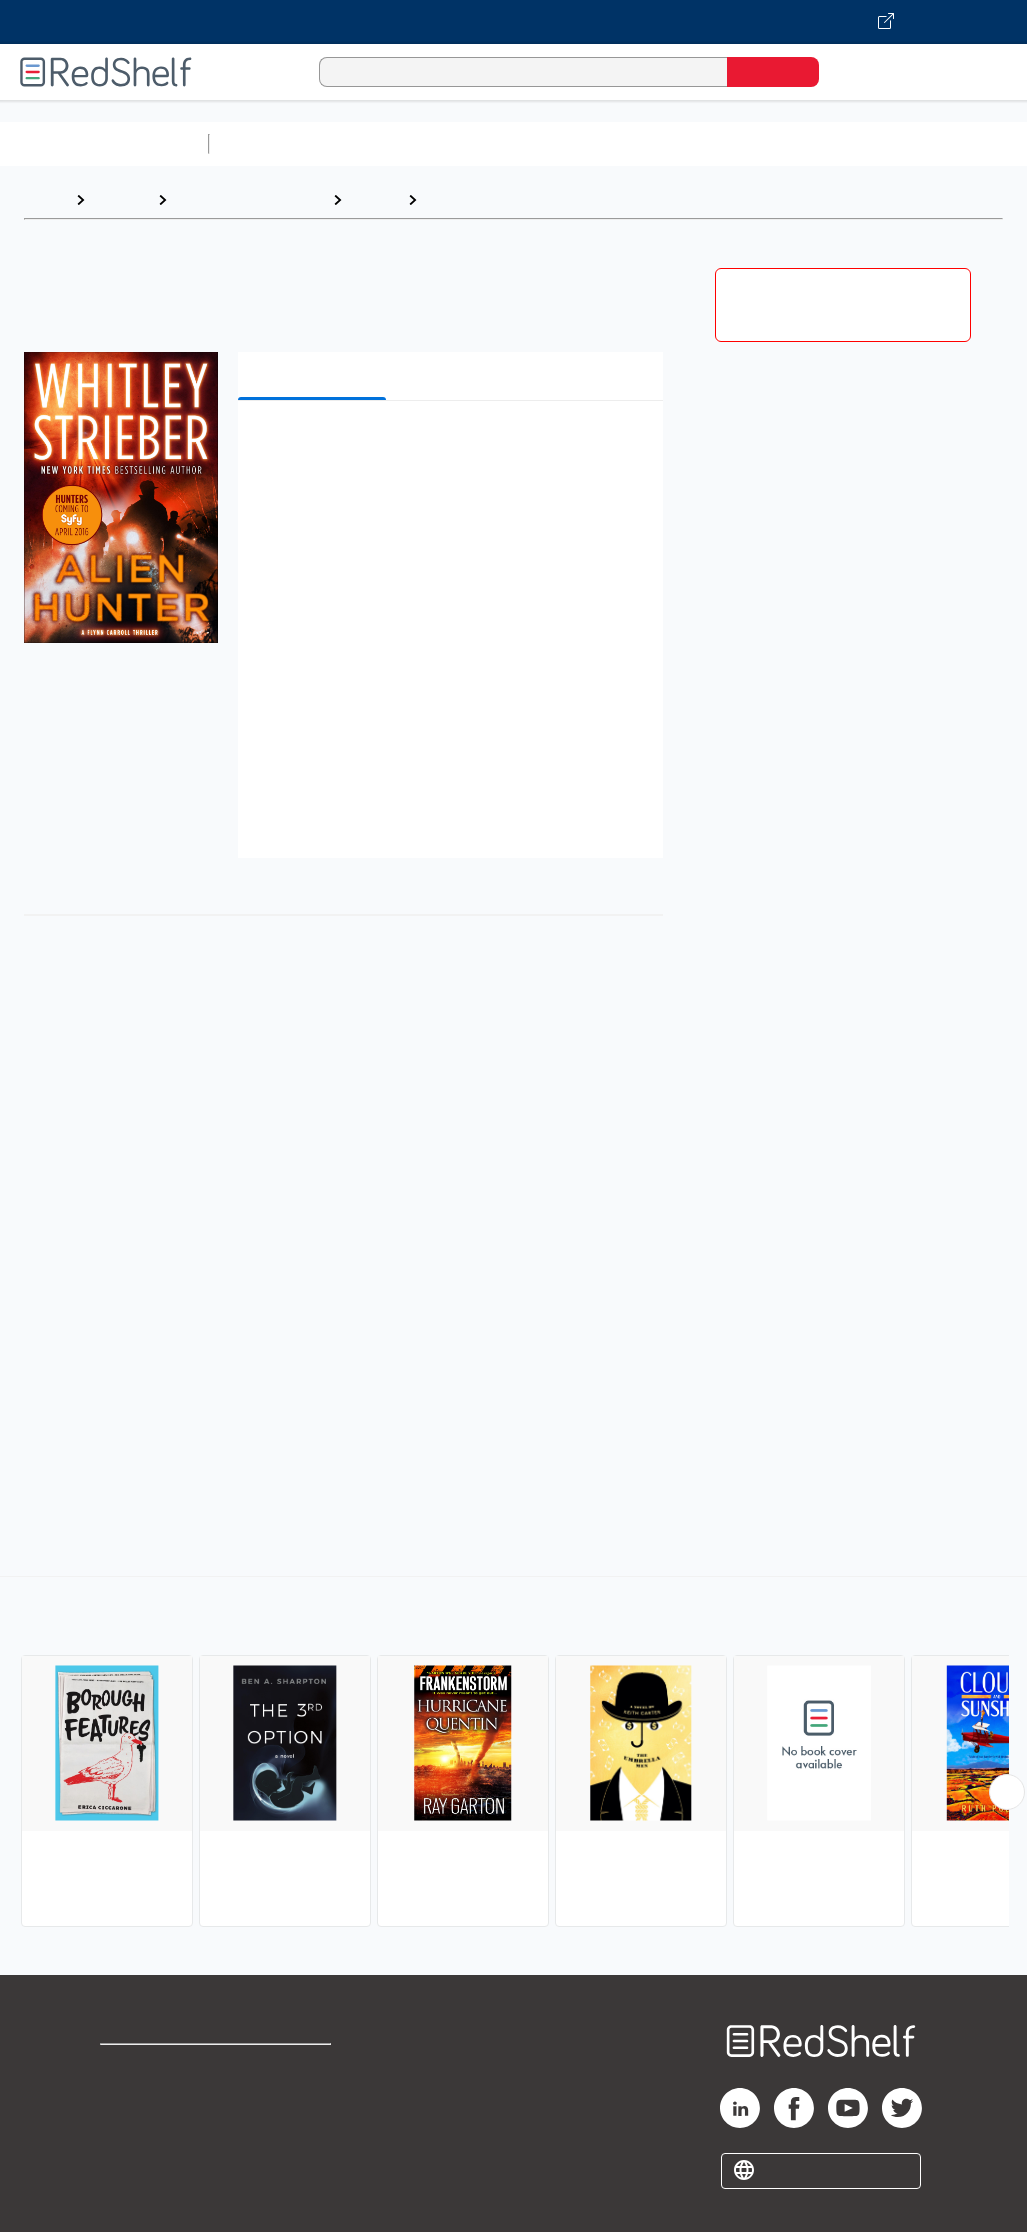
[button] (455, 446)
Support (130, 2100)
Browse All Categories (104, 143)
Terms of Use (306, 2068)
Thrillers (458, 199)
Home (45, 199)
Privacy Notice (155, 2132)
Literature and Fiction (249, 199)
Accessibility (302, 2132)
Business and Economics (776, 143)
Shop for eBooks (164, 2068)
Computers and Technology (571, 143)
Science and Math (392, 143)
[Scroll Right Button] (1007, 1792)
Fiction (374, 199)
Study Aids (270, 143)
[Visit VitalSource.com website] (513, 22)
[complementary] (513, 1754)
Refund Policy (306, 2100)
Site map (133, 2164)
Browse (121, 199)
